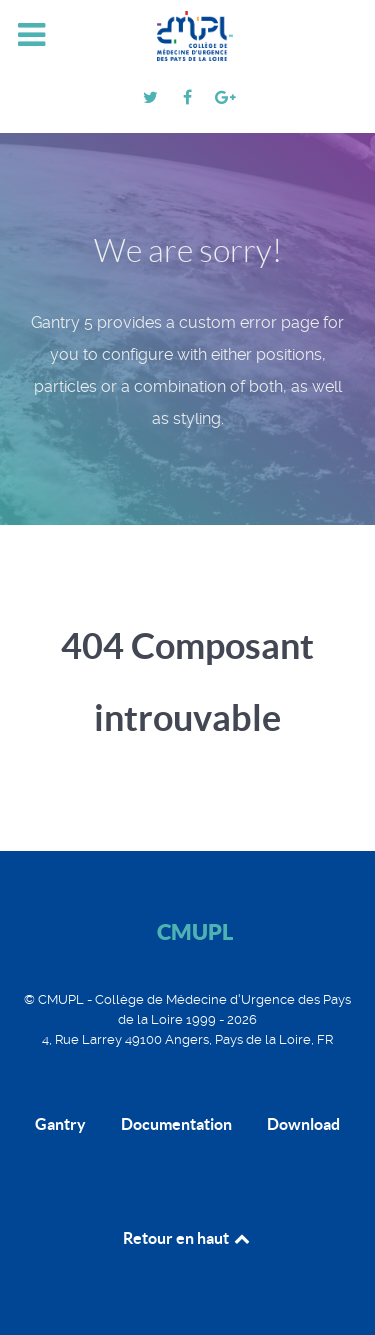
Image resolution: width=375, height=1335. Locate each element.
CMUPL (195, 931)
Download (303, 1124)
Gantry (60, 1124)
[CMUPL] (187, 36)
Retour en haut (188, 1238)
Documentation (176, 1124)
